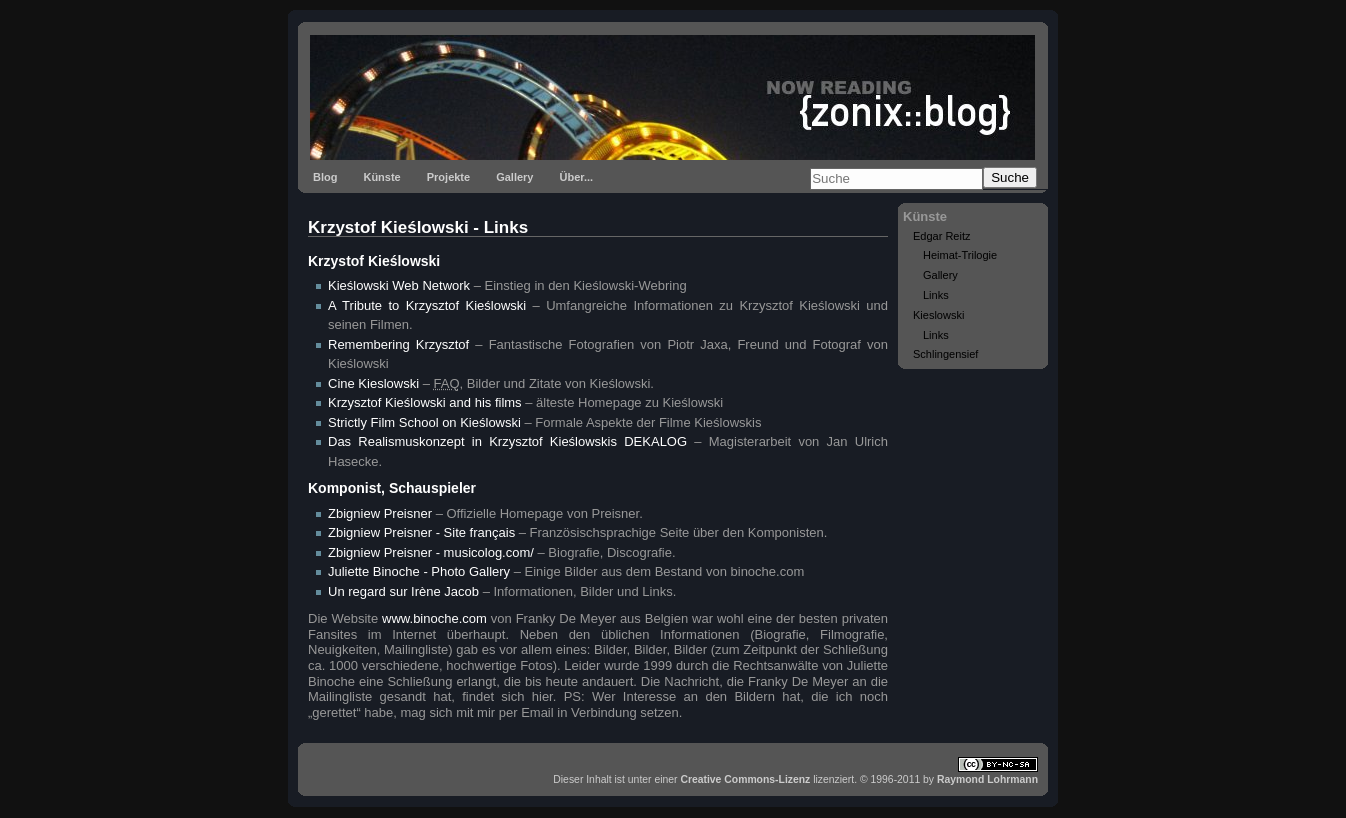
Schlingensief (945, 354)
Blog (325, 177)
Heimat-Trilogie (960, 255)
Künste (381, 177)
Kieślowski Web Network (399, 285)
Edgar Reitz (941, 236)
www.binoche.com (434, 618)
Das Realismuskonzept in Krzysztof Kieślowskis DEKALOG (507, 441)
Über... (576, 177)
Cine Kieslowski (373, 383)
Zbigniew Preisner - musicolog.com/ (431, 552)
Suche (1010, 177)
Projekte (448, 177)
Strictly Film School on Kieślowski (424, 422)
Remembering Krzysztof (398, 344)
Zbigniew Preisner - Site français (421, 532)
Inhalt (598, 779)
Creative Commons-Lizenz (745, 779)
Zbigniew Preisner (380, 513)
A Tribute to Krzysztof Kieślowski (427, 305)
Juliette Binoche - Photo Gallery (419, 571)
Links (936, 295)
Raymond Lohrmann (987, 779)
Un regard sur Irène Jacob (403, 591)
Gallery (514, 177)
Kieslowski (938, 315)
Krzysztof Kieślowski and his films (425, 402)
